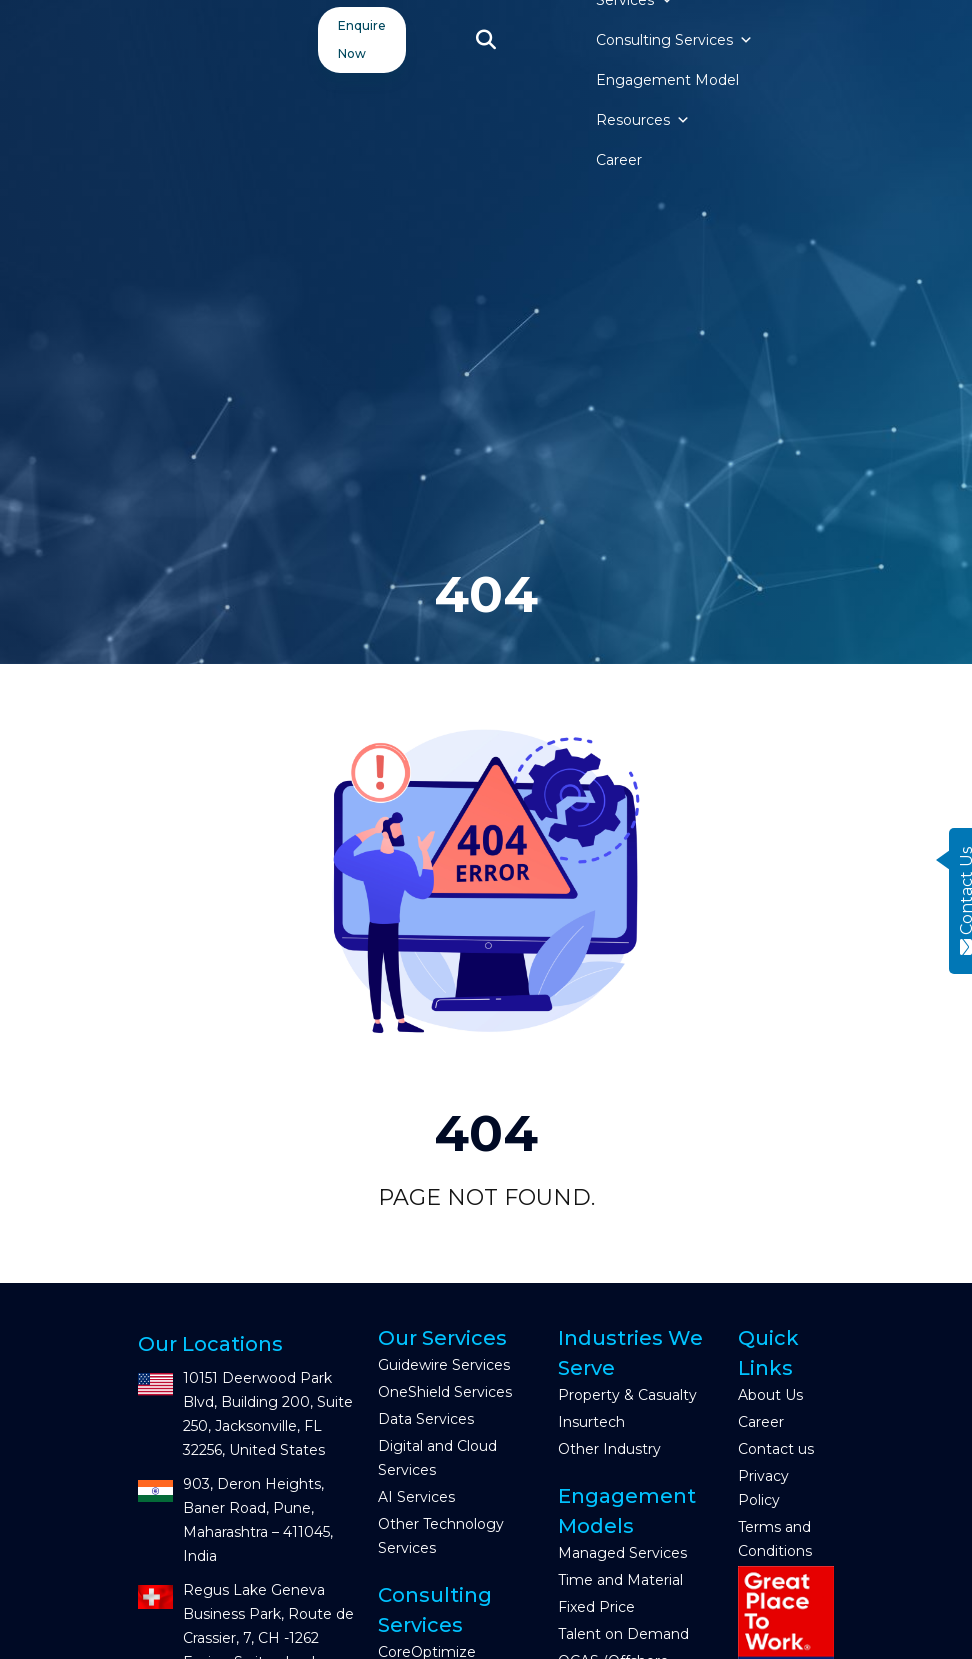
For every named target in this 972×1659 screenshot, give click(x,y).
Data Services (426, 1419)
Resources (643, 120)
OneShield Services (445, 1392)
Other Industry (609, 1449)
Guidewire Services (444, 1365)
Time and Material (620, 1580)
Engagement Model (667, 80)
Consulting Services (674, 40)
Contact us (776, 1449)
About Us (770, 1395)
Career (619, 160)
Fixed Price (596, 1607)
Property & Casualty (627, 1395)
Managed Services (622, 1553)
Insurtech (591, 1422)
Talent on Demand (623, 1634)
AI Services (416, 1497)
